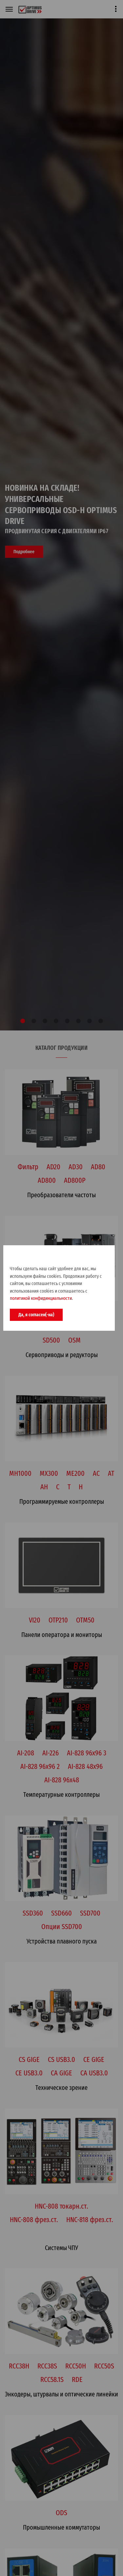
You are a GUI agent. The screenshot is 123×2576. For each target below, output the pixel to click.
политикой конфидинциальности (41, 1298)
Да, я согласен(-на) (36, 1315)
